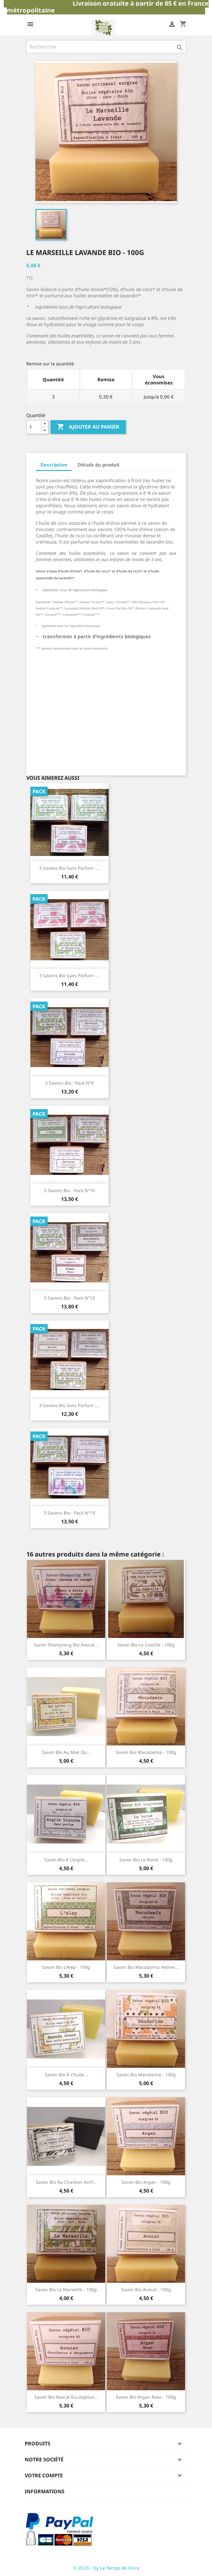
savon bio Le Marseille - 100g (66, 2289)
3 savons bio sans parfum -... (69, 975)
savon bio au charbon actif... (66, 2182)
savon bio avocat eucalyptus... (66, 2397)
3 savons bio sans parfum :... (69, 868)
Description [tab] (53, 464)
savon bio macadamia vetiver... (146, 1967)
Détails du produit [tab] (99, 464)
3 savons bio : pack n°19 (69, 1513)
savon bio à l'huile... (66, 2075)
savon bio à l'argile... (66, 1860)
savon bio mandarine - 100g (146, 2075)
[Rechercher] (106, 46)
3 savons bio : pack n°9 (69, 1083)
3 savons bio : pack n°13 (69, 1298)
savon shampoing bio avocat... (66, 1645)
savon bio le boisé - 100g (146, 1860)
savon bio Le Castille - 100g (146, 1645)
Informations (45, 2491)
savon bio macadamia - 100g (146, 1752)
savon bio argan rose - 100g (146, 2397)
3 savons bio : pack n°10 (69, 1190)
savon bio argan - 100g (146, 2182)
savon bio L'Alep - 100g (66, 1967)
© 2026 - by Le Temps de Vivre (106, 2568)
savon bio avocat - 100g (146, 2289)
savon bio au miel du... (66, 1752)
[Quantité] (33, 427)
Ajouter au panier (88, 427)
